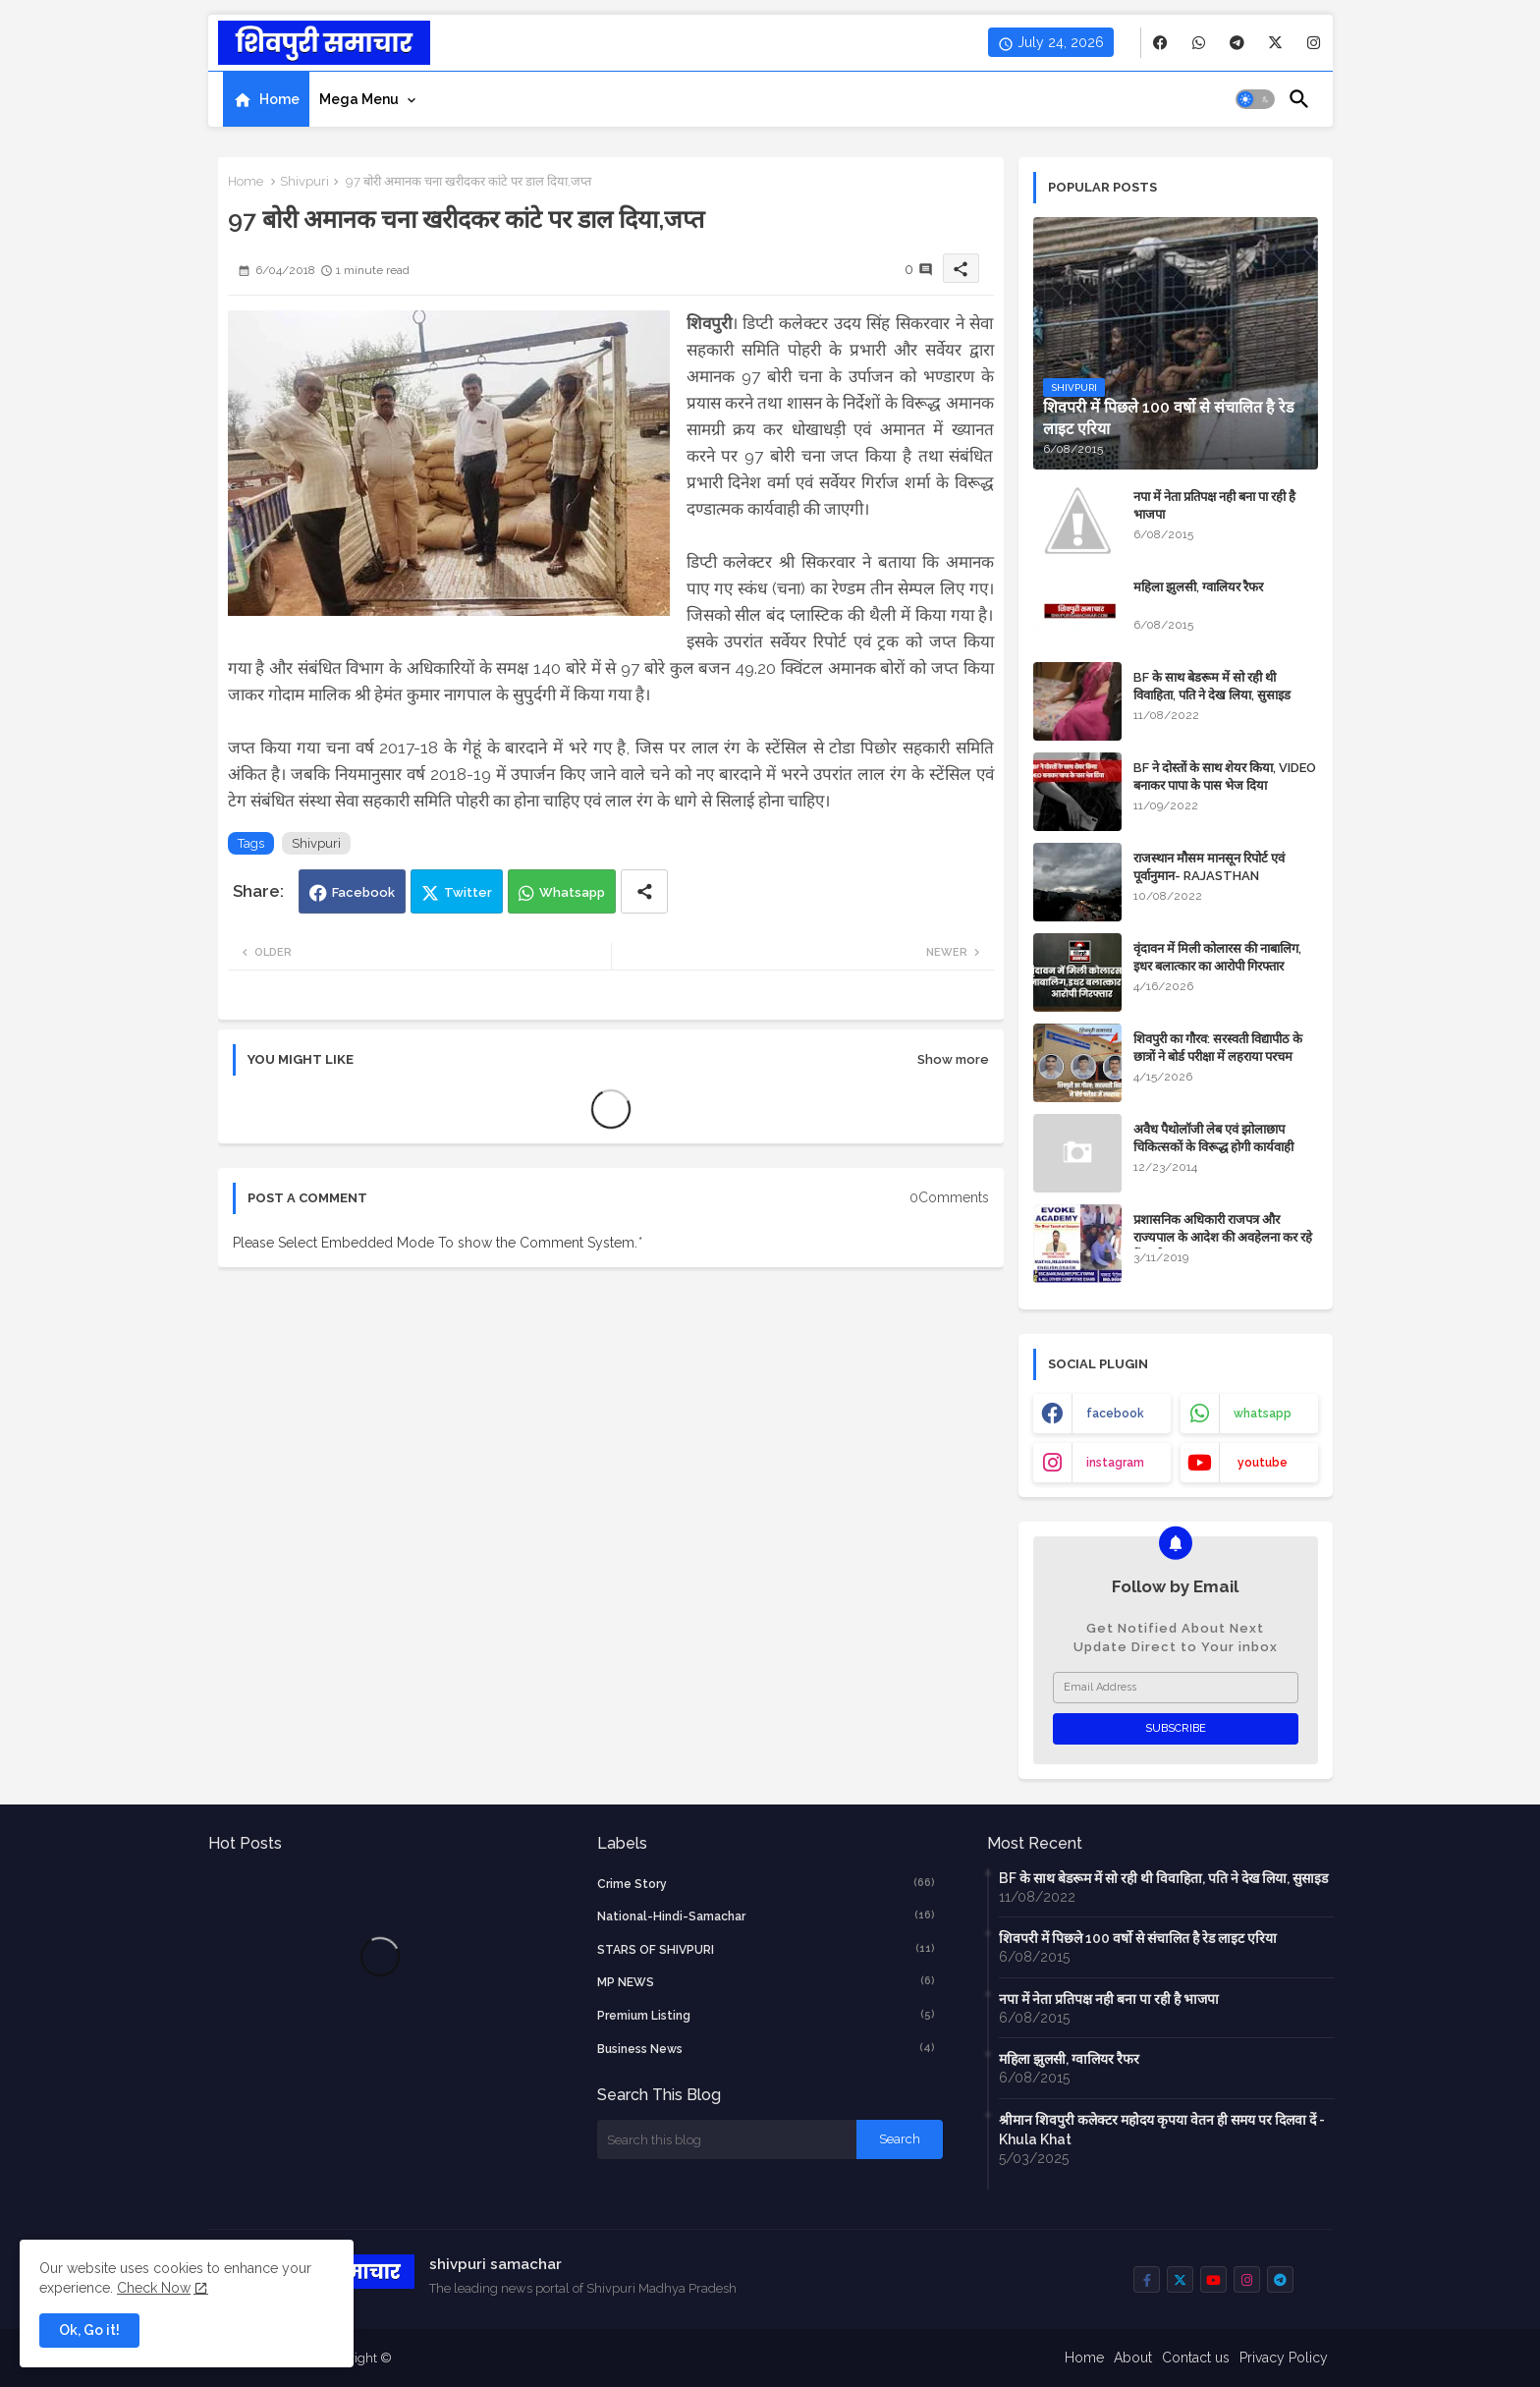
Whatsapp (572, 892)
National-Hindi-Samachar (766, 1915)
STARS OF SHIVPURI (766, 1949)
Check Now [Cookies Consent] (154, 2288)
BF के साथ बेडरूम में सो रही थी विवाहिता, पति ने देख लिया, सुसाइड (1212, 686)
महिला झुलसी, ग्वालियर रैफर (1198, 587)
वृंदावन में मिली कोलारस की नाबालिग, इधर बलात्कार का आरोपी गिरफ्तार (1217, 957)
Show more (953, 1059)
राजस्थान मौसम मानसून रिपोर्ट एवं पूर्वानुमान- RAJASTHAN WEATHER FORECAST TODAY (1223, 876)
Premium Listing (766, 2015)
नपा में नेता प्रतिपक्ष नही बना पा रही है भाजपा (1214, 505)
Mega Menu (359, 99)
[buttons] (1160, 43)
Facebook (363, 892)
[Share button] (644, 891)
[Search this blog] (726, 2139)
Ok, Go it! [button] (89, 2330)
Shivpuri (304, 181)
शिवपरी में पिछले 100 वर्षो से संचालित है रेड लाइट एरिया (1138, 1938)
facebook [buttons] (1115, 1413)
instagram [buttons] (1115, 1463)
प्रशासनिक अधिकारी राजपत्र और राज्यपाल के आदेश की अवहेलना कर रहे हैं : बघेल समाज (1222, 1237)
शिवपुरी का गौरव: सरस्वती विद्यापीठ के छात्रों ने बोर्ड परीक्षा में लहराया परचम (1217, 1047)
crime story (766, 1883)
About (1133, 2357)
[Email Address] (1175, 1687)
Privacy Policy (1283, 2357)
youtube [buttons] (1263, 1463)
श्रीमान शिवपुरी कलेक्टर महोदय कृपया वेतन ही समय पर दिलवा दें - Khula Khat (1162, 2129)
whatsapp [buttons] (1263, 1413)
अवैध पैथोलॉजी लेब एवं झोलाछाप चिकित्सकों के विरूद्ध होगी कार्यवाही (1213, 1138)
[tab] (266, 99)
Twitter (468, 892)
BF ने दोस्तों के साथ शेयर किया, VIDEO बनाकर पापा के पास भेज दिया (1224, 776)
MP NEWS (766, 1981)
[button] (1255, 99)
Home (279, 99)
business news (766, 2048)
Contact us (1196, 2357)
